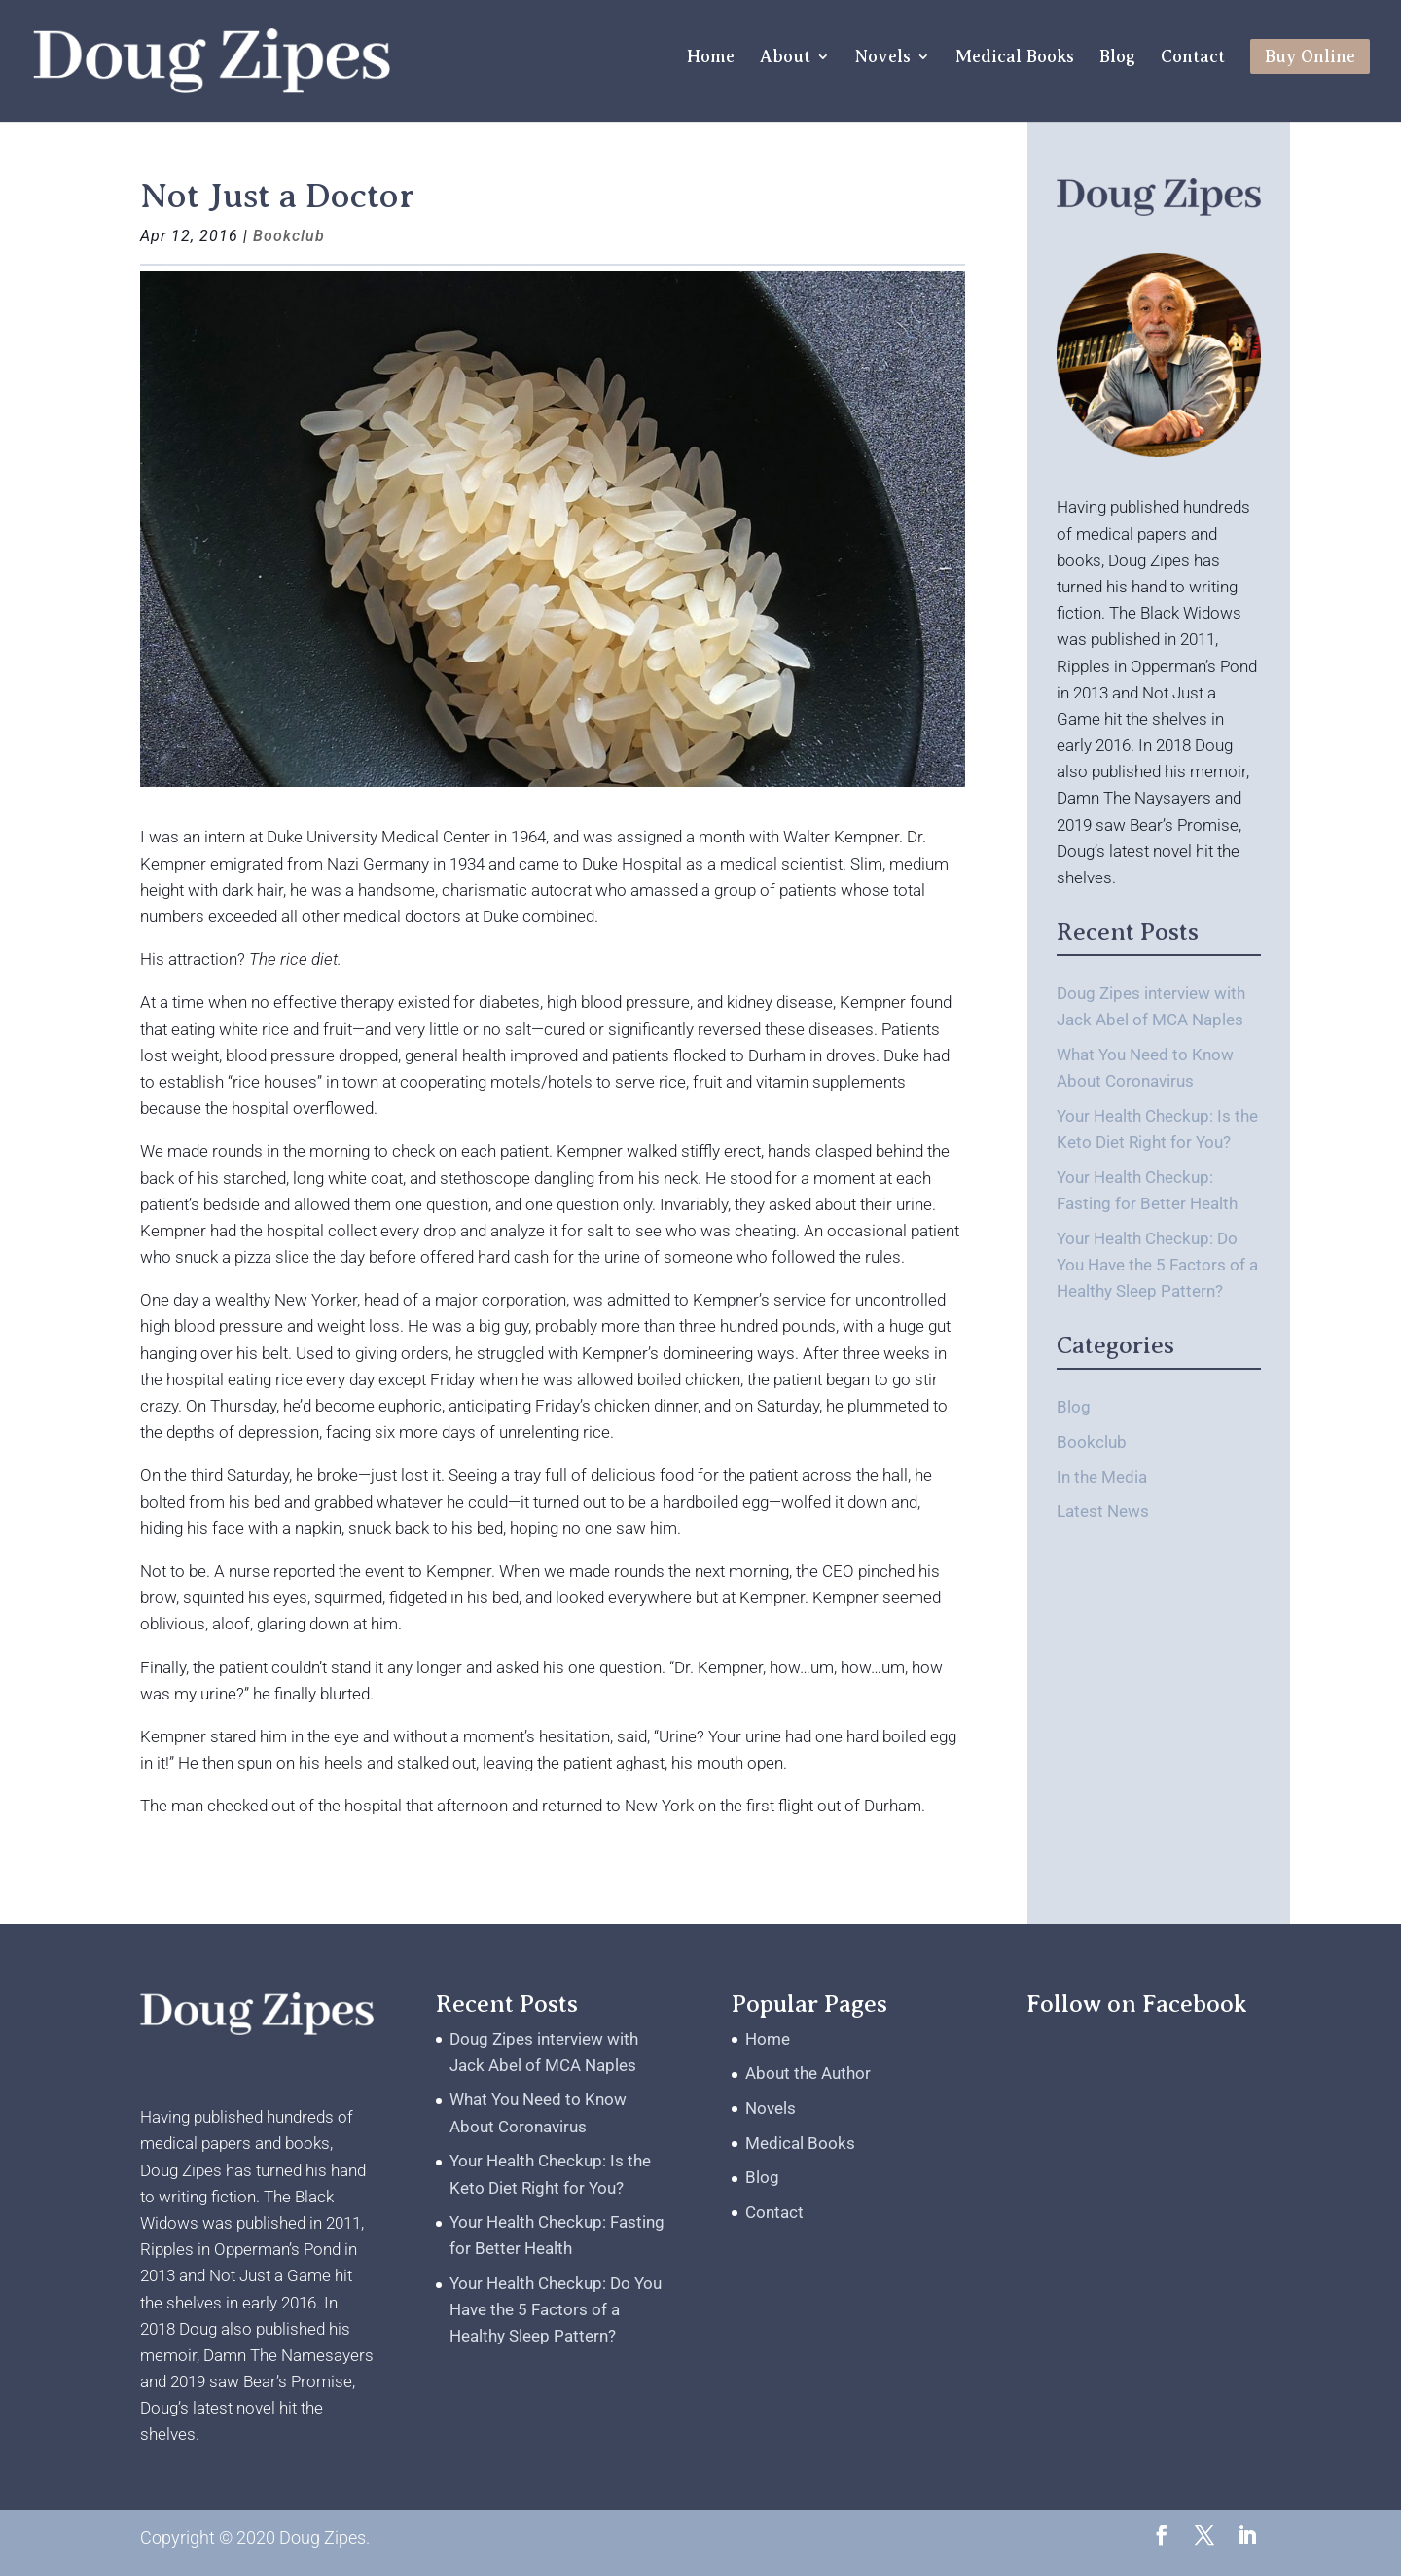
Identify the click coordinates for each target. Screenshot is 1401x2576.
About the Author (808, 2073)
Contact (1193, 58)
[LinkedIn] (1247, 2537)
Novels (883, 58)
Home (711, 58)
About (785, 58)
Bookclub (289, 236)
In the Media (1102, 1476)
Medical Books (1014, 58)
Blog (1117, 58)
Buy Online (1310, 56)
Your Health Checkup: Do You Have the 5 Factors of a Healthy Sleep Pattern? (1157, 1265)
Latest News (1103, 1511)
